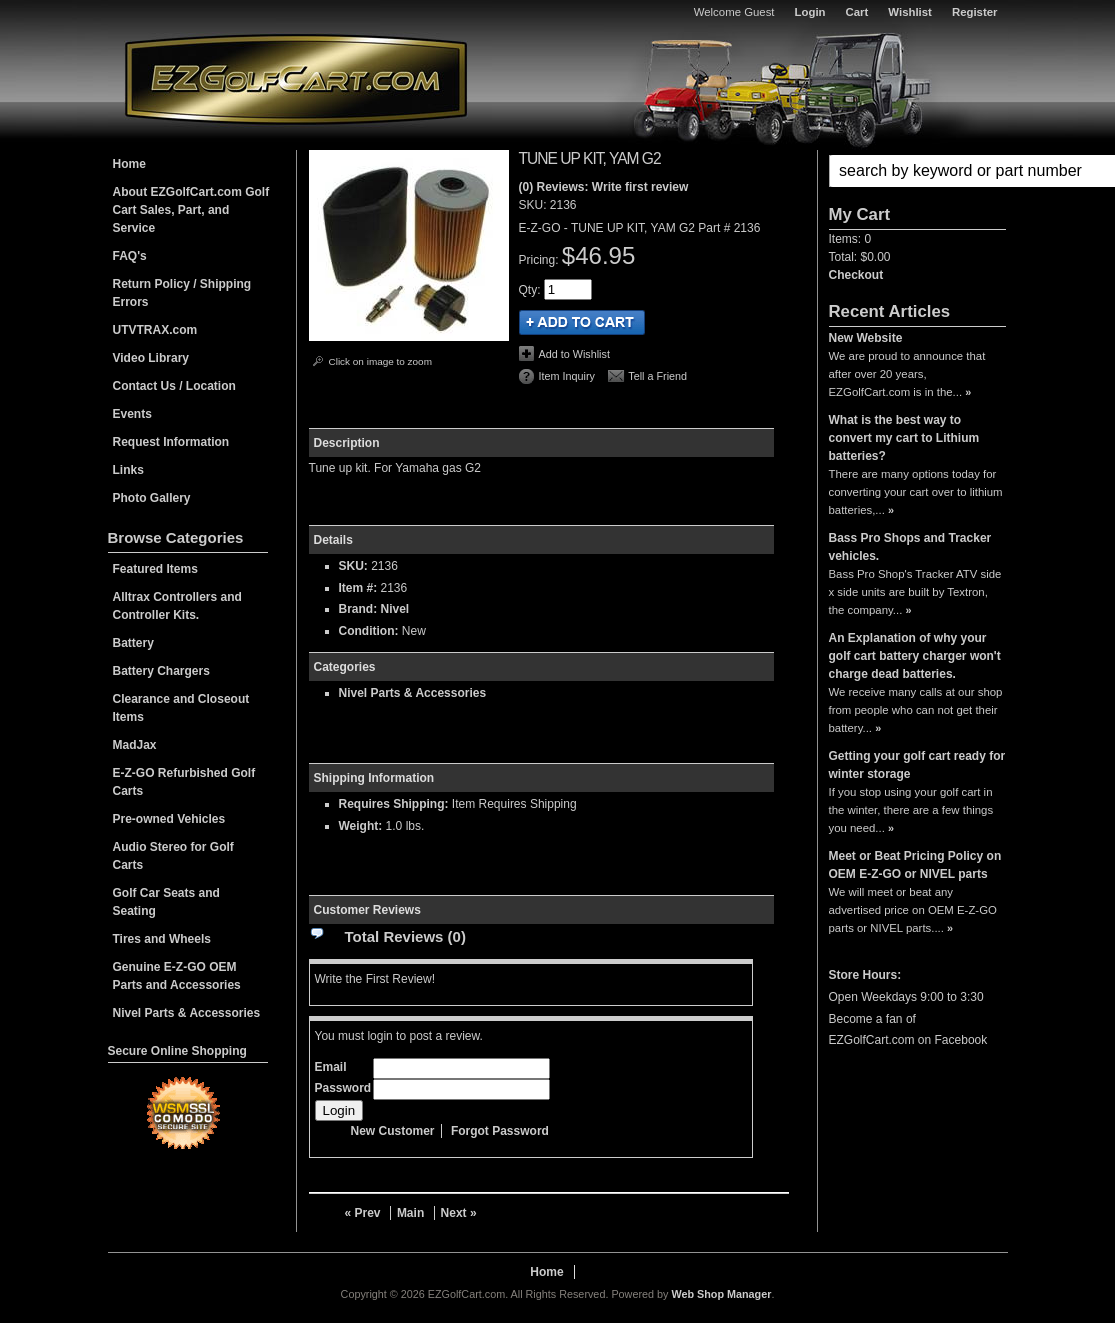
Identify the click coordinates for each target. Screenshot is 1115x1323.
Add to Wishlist (574, 354)
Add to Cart (582, 322)
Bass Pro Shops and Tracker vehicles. (910, 547)
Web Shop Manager (721, 1294)
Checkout (856, 275)
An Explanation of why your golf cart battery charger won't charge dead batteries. (915, 656)
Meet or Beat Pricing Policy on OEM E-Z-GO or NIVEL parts (915, 865)
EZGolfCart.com (296, 78)
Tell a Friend (657, 376)
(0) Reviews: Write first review (604, 187)
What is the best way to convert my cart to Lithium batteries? (904, 438)
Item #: (360, 588)
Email (331, 1067)
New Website (866, 338)
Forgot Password (500, 1131)
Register (975, 12)
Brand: (358, 609)
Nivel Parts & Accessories (413, 693)
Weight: (361, 826)
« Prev (363, 1213)
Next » (459, 1213)
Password (343, 1088)
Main (410, 1213)
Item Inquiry (567, 376)
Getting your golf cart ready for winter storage (917, 765)
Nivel (395, 609)
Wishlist (910, 12)
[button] (917, 171)
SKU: (534, 205)
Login (810, 12)
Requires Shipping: (394, 804)
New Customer (393, 1131)
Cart (857, 12)
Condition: (369, 631)
